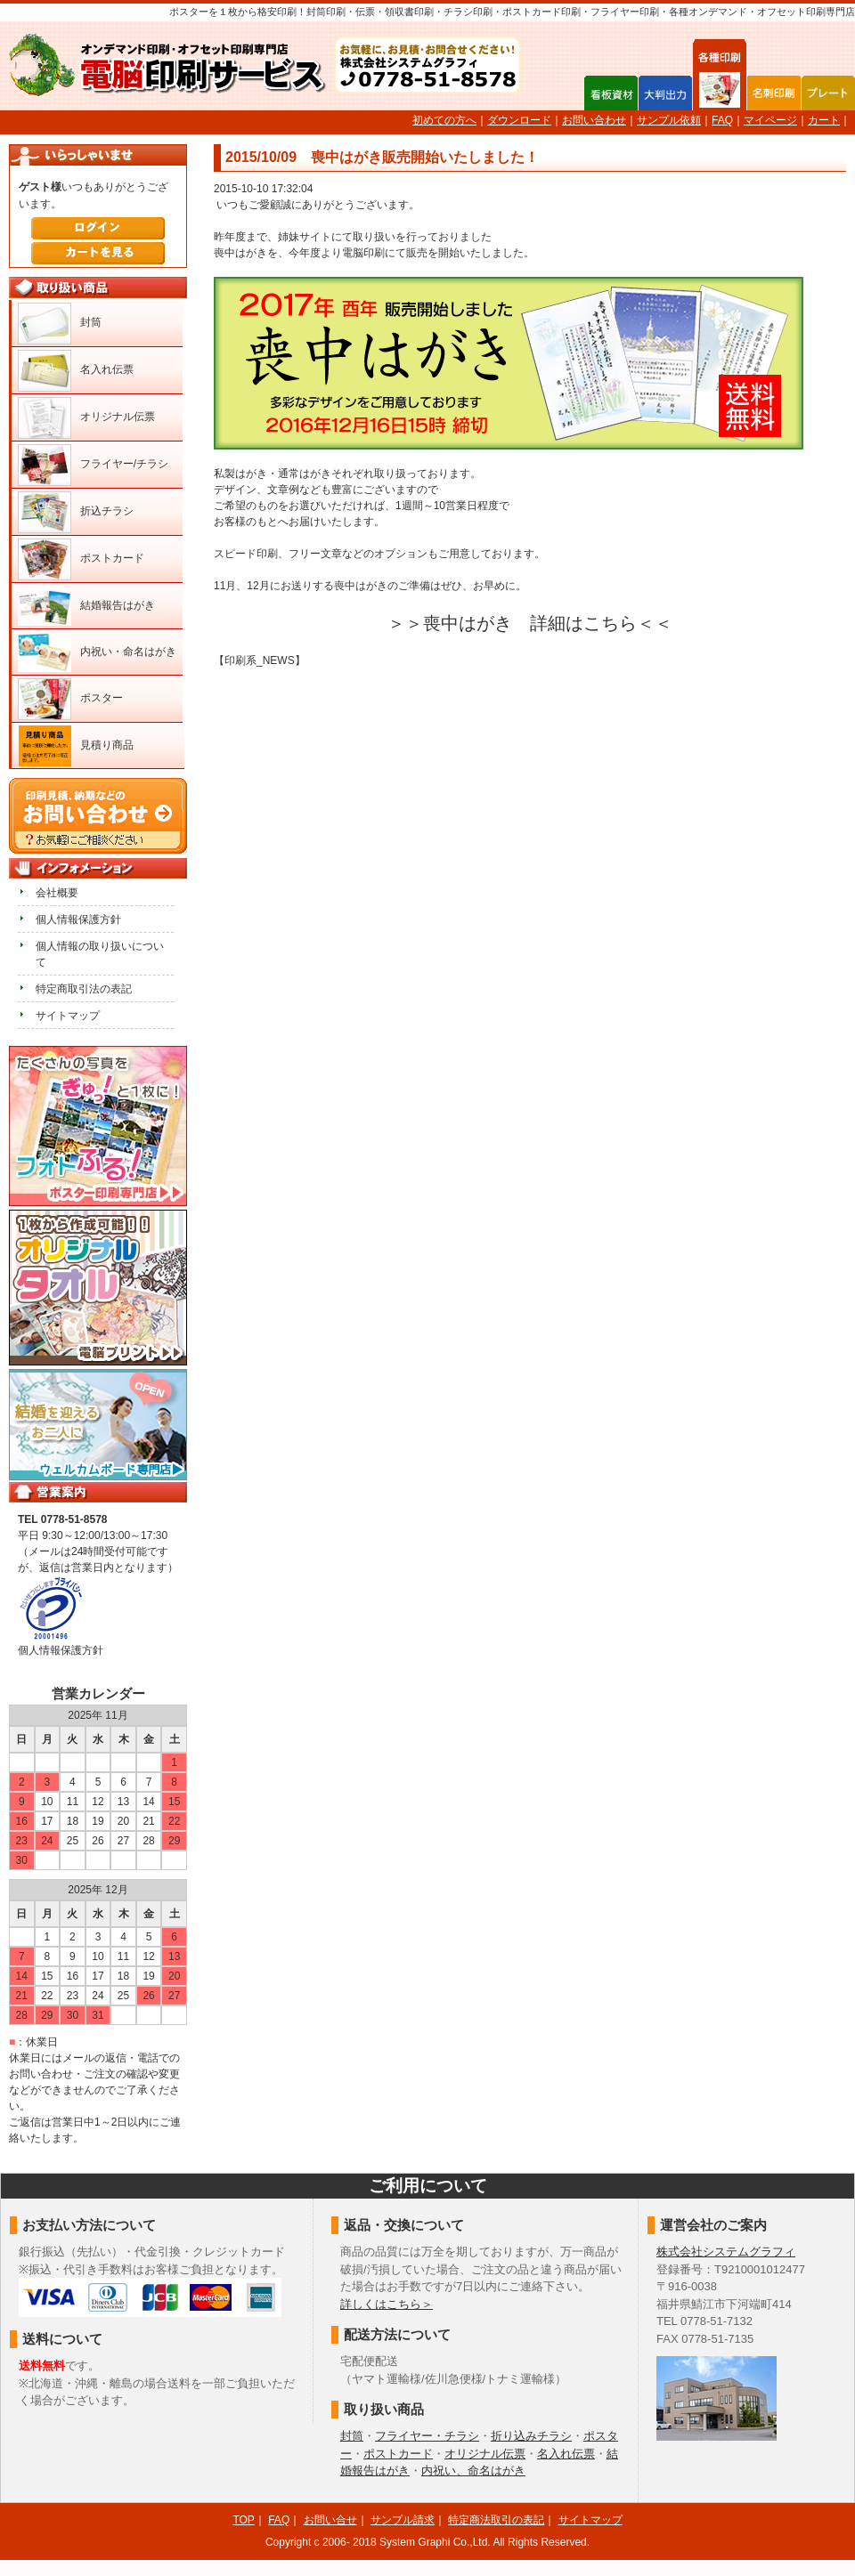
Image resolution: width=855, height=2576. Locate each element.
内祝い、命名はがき (473, 2470)
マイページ (770, 120)
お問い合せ (330, 2520)
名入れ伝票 (107, 369)
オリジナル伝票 (117, 416)
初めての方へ (444, 120)
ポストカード (112, 558)
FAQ (722, 120)
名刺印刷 (774, 93)
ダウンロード (519, 120)
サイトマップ (68, 1015)
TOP (243, 2520)
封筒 (91, 322)
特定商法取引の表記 (496, 2520)
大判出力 (665, 93)
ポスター (101, 698)
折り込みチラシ (531, 2435)
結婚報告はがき (117, 605)
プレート (828, 93)
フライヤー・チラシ (427, 2435)
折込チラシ (107, 511)
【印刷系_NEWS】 (259, 660)
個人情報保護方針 (78, 919)
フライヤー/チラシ (124, 464)
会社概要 (57, 893)
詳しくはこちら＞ (386, 2304)
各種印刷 (719, 92)
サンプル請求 (402, 2520)
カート (824, 120)
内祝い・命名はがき (128, 651)
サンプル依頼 (669, 120)
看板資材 (611, 93)
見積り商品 (107, 745)
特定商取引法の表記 (84, 989)
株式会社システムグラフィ (725, 2251)
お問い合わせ (594, 120)
